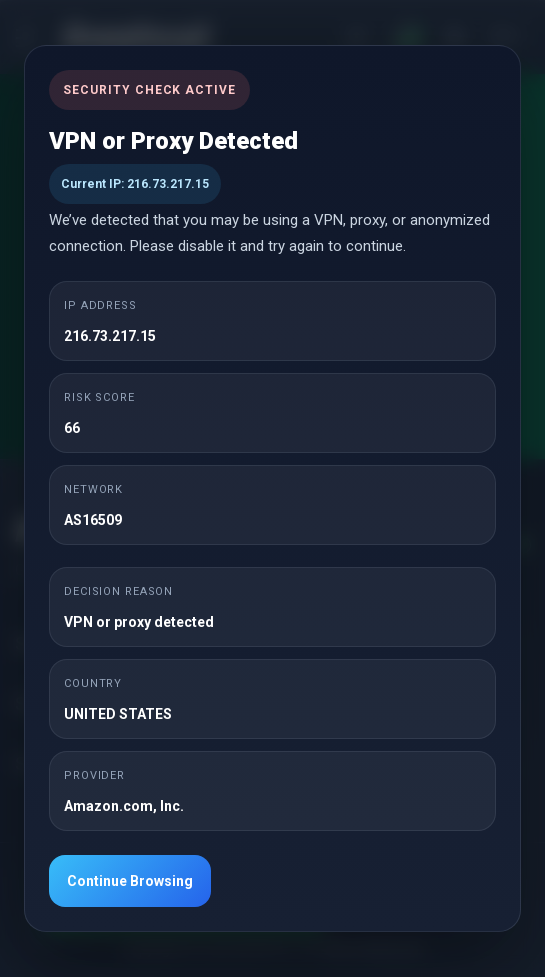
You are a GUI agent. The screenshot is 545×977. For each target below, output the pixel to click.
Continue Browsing (130, 881)
